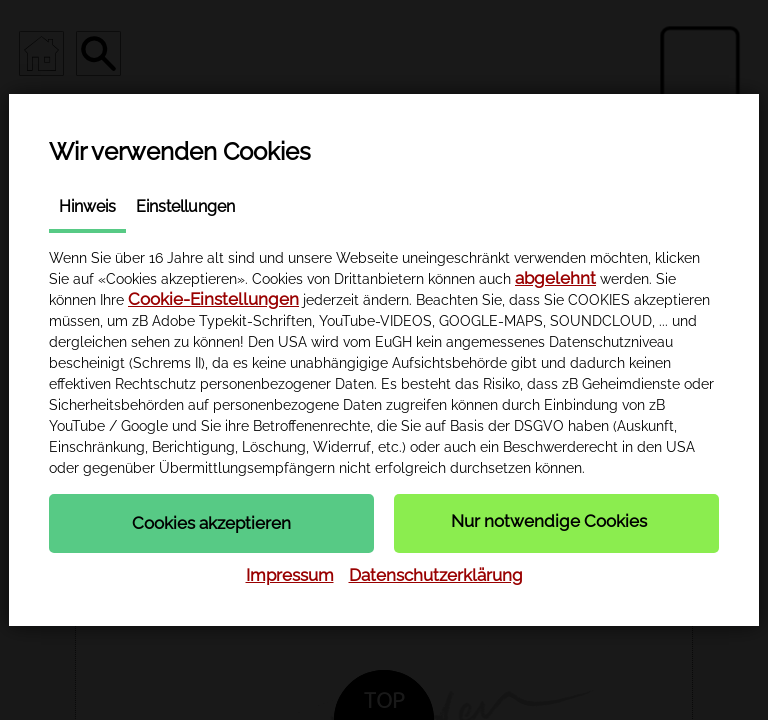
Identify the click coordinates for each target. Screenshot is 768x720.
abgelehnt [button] (555, 278)
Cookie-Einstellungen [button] (213, 299)
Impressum (290, 575)
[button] (211, 523)
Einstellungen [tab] (185, 206)
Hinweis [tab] (87, 206)
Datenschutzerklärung (436, 575)
